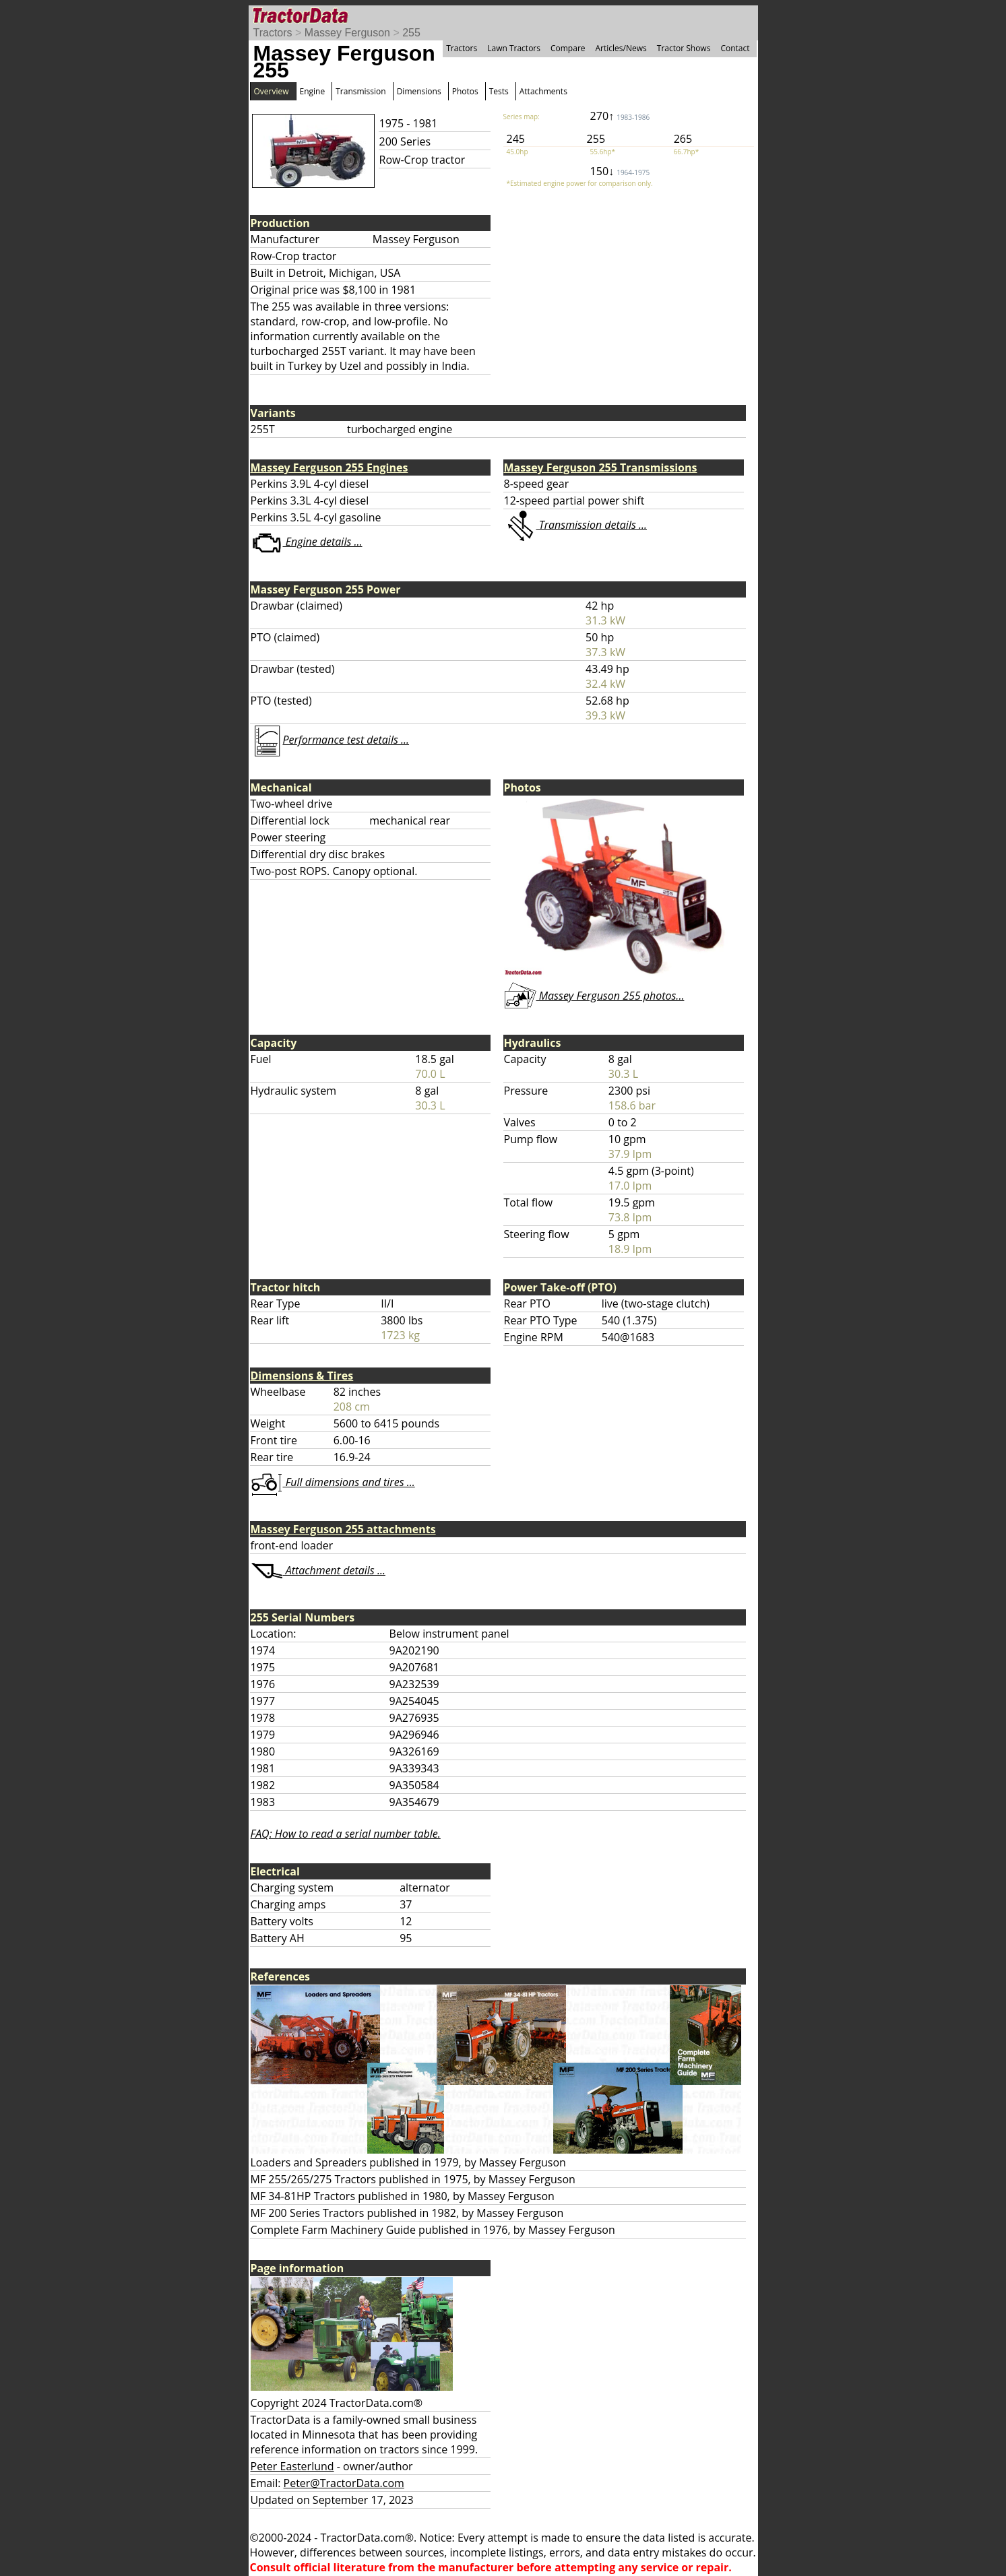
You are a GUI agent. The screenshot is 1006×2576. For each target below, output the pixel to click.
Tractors (272, 32)
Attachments (543, 91)
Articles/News (621, 48)
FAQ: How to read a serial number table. (346, 1833)
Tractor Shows (684, 48)
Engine (312, 91)
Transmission (360, 91)
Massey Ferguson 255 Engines (329, 467)
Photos (465, 91)
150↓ (620, 171)
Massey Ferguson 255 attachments (343, 1529)
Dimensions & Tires (302, 1375)
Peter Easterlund (292, 2466)
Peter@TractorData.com (344, 2483)
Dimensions (419, 91)
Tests (499, 91)
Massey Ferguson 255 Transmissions (600, 467)
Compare (568, 48)
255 (411, 32)
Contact (734, 48)
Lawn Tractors (513, 48)
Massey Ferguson (347, 32)
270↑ (620, 115)
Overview (271, 91)
